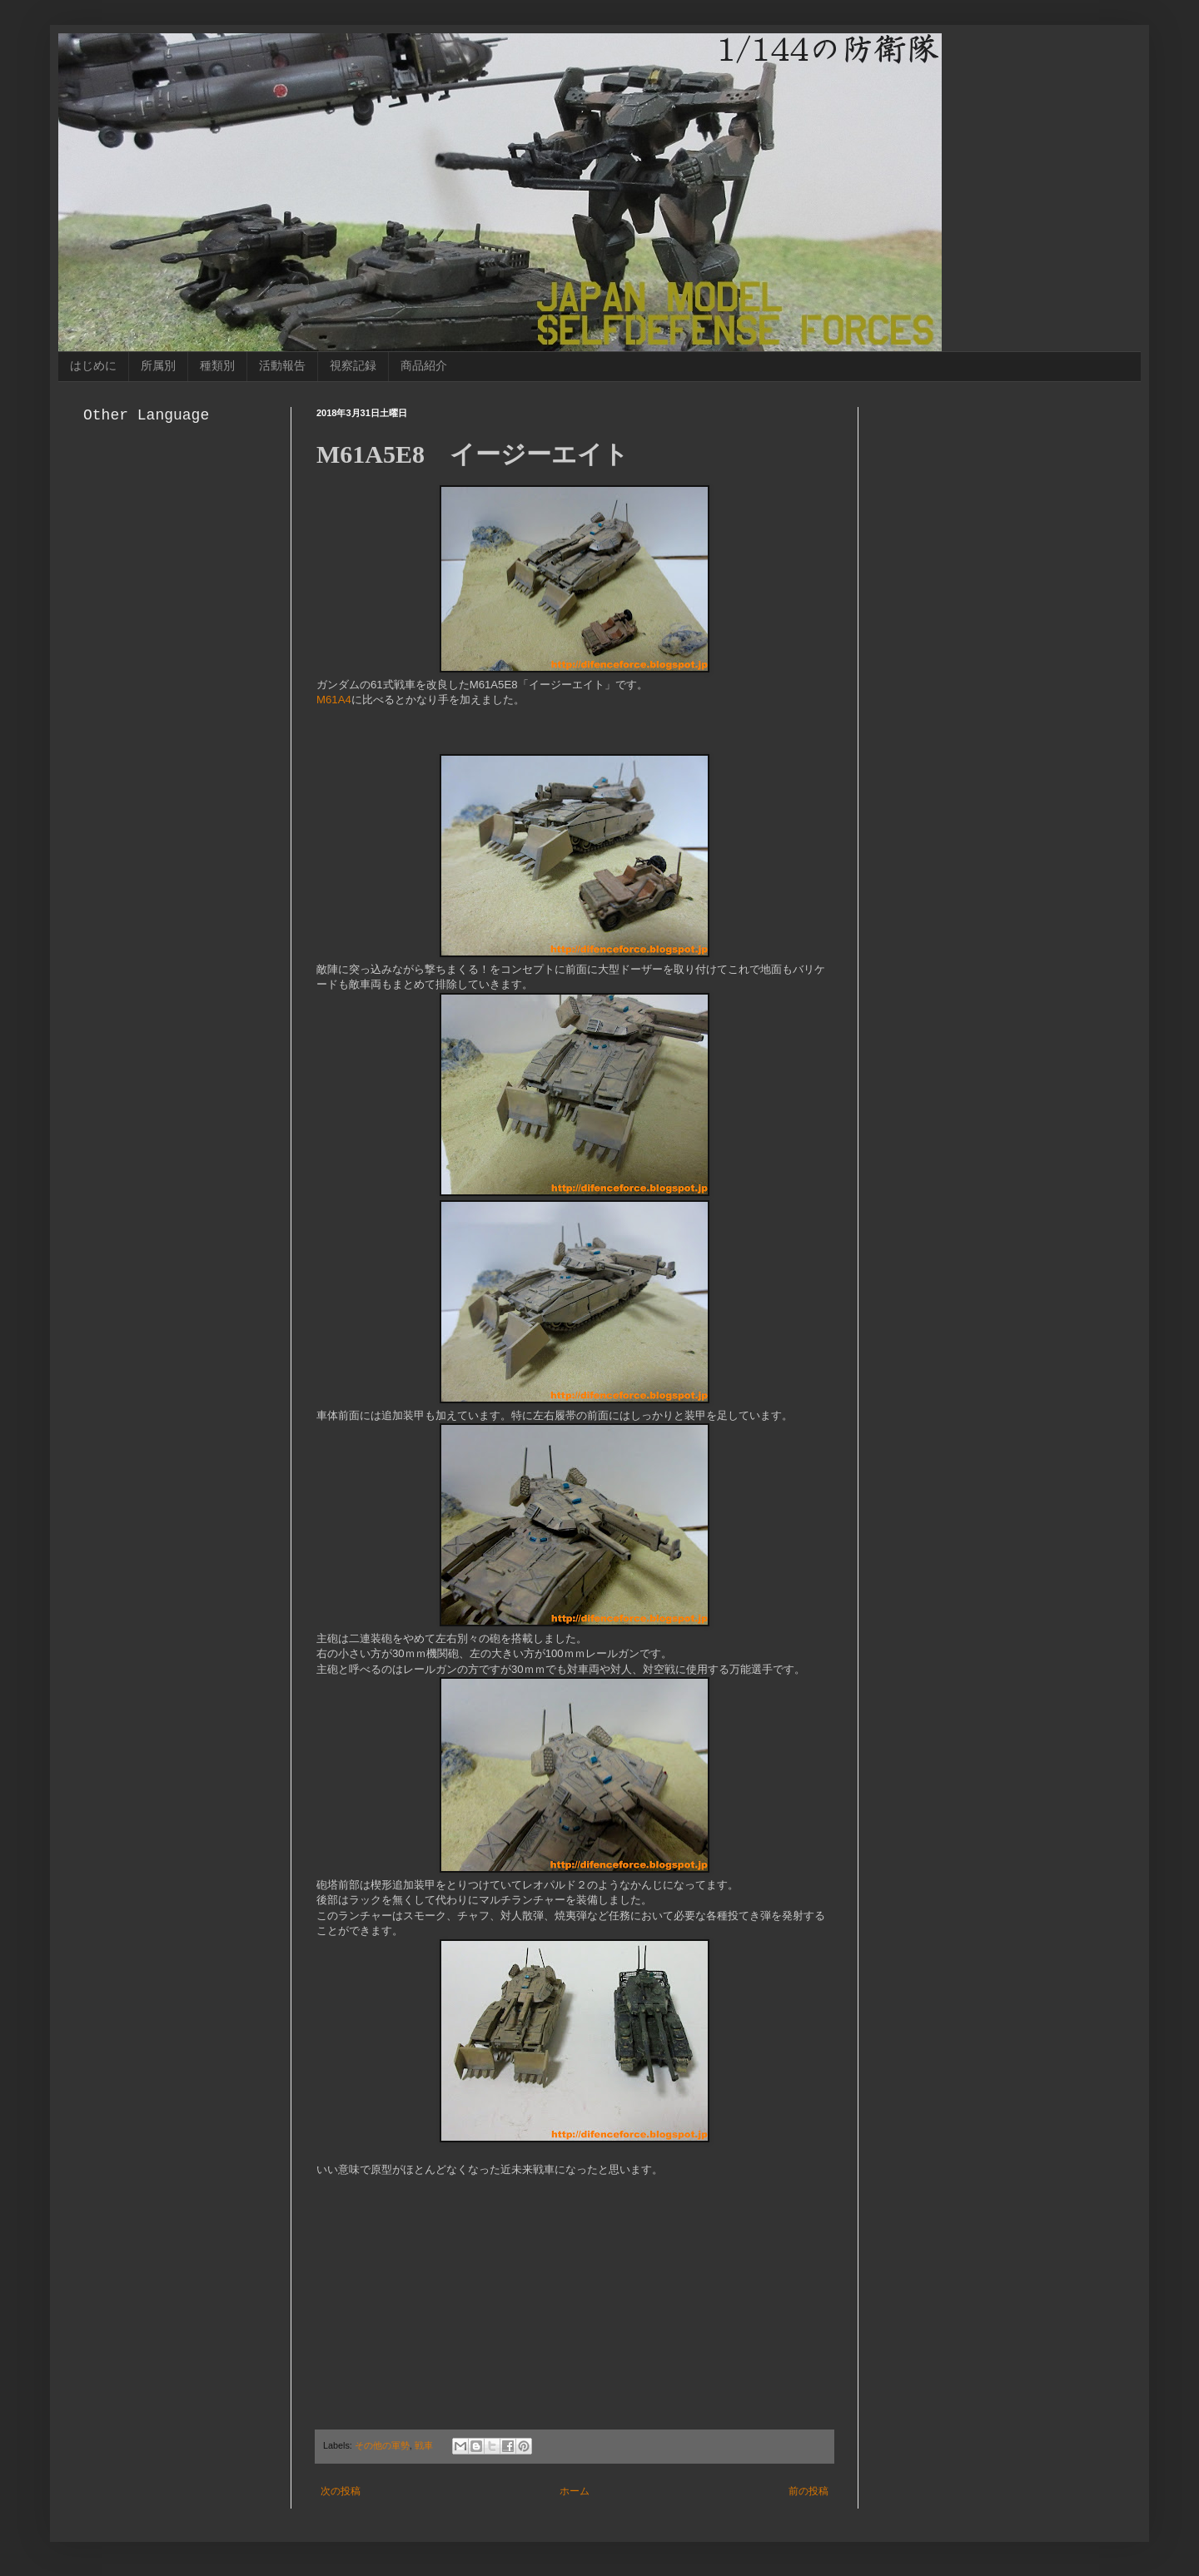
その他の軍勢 (382, 2445)
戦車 (424, 2445)
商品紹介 (423, 365)
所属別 (158, 365)
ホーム (575, 2491)
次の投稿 (341, 2491)
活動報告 (282, 365)
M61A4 (333, 699)
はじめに (93, 365)
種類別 (217, 365)
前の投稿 (808, 2491)
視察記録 (353, 365)
